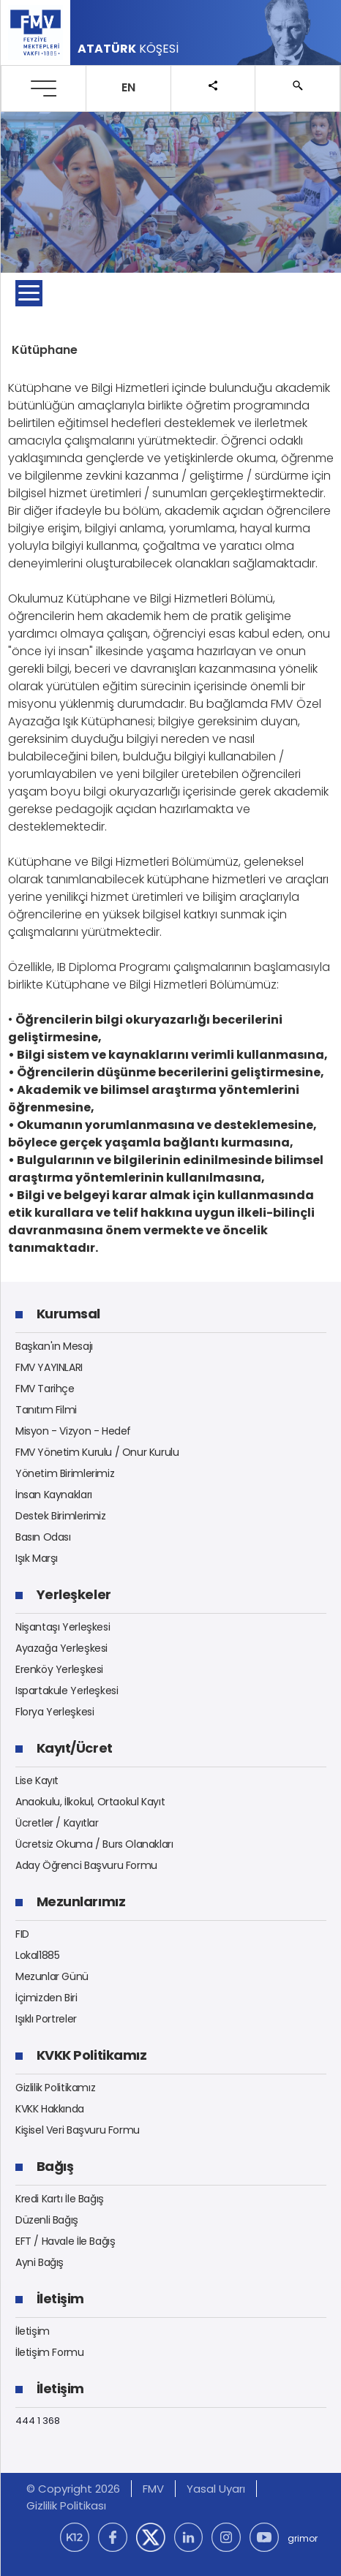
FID (22, 1934)
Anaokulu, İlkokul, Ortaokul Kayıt (90, 1801)
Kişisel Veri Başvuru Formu (77, 2130)
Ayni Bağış (39, 2262)
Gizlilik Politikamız (55, 2087)
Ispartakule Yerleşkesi (66, 1690)
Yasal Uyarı (216, 2488)
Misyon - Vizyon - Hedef (73, 1431)
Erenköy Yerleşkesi (59, 1669)
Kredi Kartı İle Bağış (59, 2198)
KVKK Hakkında (49, 2108)
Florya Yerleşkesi (54, 1711)
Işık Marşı (36, 1558)
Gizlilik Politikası (66, 2505)
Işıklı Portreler (46, 2019)
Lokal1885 (37, 1955)
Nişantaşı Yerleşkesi (62, 1627)
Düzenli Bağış (46, 2220)
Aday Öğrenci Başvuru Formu (86, 1865)
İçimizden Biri (46, 1997)
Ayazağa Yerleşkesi (61, 1648)
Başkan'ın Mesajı (54, 1346)
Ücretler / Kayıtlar (57, 1823)
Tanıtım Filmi (46, 1409)
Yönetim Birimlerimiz (64, 1473)
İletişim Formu (49, 2352)
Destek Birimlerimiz (60, 1515)
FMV (153, 2488)
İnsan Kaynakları (53, 1494)
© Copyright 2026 (73, 2488)
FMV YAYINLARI (49, 1367)
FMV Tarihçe (45, 1388)
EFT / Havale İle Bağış (65, 2241)
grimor (303, 2538)
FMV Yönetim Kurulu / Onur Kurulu (97, 1452)
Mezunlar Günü (52, 1976)
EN (128, 87)
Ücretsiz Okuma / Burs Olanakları (94, 1844)
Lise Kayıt (37, 1780)
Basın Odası (43, 1537)
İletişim (32, 2331)
